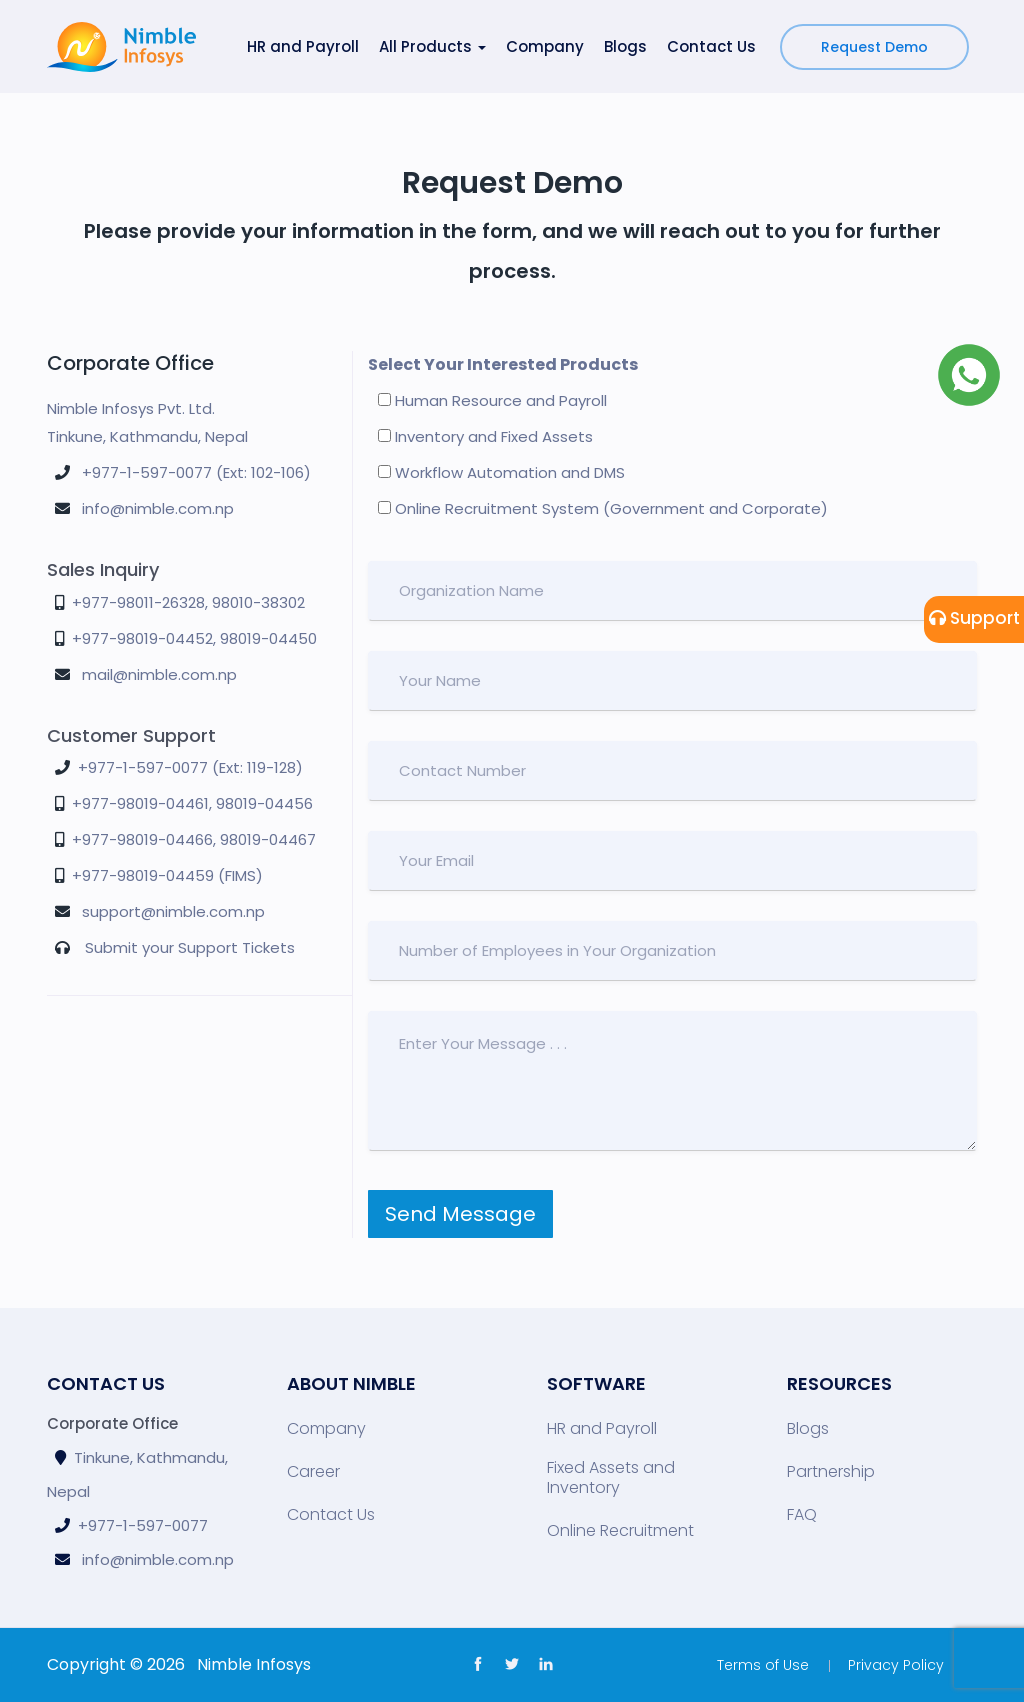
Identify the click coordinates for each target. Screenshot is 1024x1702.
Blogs (625, 46)
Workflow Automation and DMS (501, 472)
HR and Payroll (303, 46)
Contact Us (711, 46)
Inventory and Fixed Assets (485, 436)
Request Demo (874, 47)
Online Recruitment (620, 1531)
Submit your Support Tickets (190, 947)
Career (313, 1472)
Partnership (831, 1472)
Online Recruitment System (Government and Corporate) (603, 508)
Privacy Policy (896, 1665)
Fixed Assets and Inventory (611, 1478)
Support (974, 618)
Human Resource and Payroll (492, 400)
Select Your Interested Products (503, 364)
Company (545, 46)
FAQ (802, 1515)
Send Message (460, 1214)
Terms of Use (763, 1665)
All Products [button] (432, 46)
